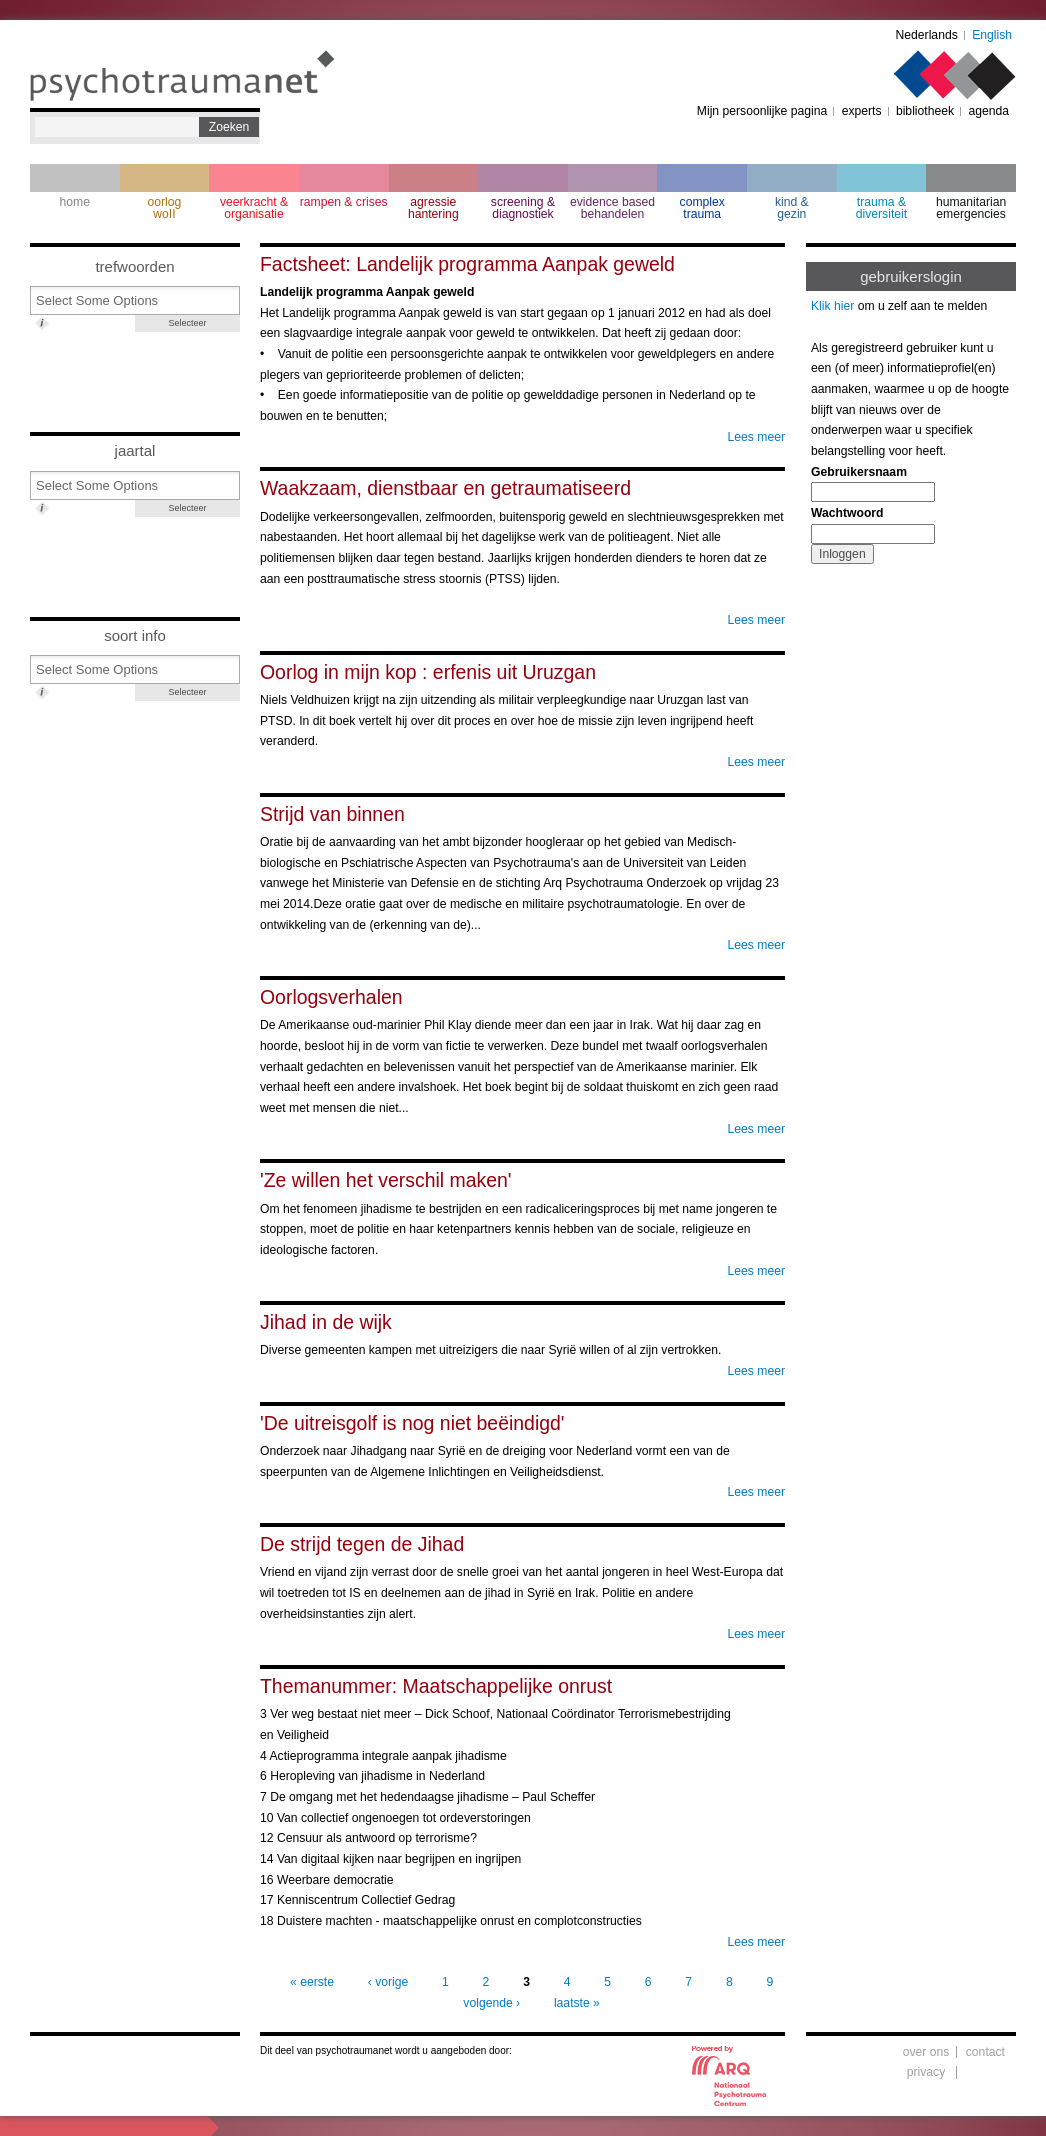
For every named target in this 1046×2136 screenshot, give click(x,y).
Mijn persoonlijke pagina (762, 111)
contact (985, 2052)
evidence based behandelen (612, 208)
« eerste (312, 1982)
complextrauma (702, 208)
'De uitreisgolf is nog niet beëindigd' (412, 1423)
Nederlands (927, 35)
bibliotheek (925, 111)
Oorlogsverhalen (331, 997)
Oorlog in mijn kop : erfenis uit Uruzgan (428, 672)
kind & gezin (792, 208)
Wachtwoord (847, 513)
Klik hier (832, 306)
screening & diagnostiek (523, 208)
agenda (988, 111)
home (75, 202)
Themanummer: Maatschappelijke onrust (436, 1686)
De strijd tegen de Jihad (362, 1544)
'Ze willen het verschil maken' (386, 1180)
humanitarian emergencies (971, 208)
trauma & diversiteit (881, 208)
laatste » (577, 2003)
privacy (926, 2072)
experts (862, 111)
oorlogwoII (165, 208)
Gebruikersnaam (859, 472)
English (992, 35)
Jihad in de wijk (326, 1322)
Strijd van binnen (332, 814)
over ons (926, 2052)
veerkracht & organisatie (254, 208)
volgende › (491, 2003)
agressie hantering (433, 208)
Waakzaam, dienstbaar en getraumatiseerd (445, 488)
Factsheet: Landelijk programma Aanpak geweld (467, 264)
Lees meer (756, 437)
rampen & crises (344, 202)
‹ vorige (388, 1982)
